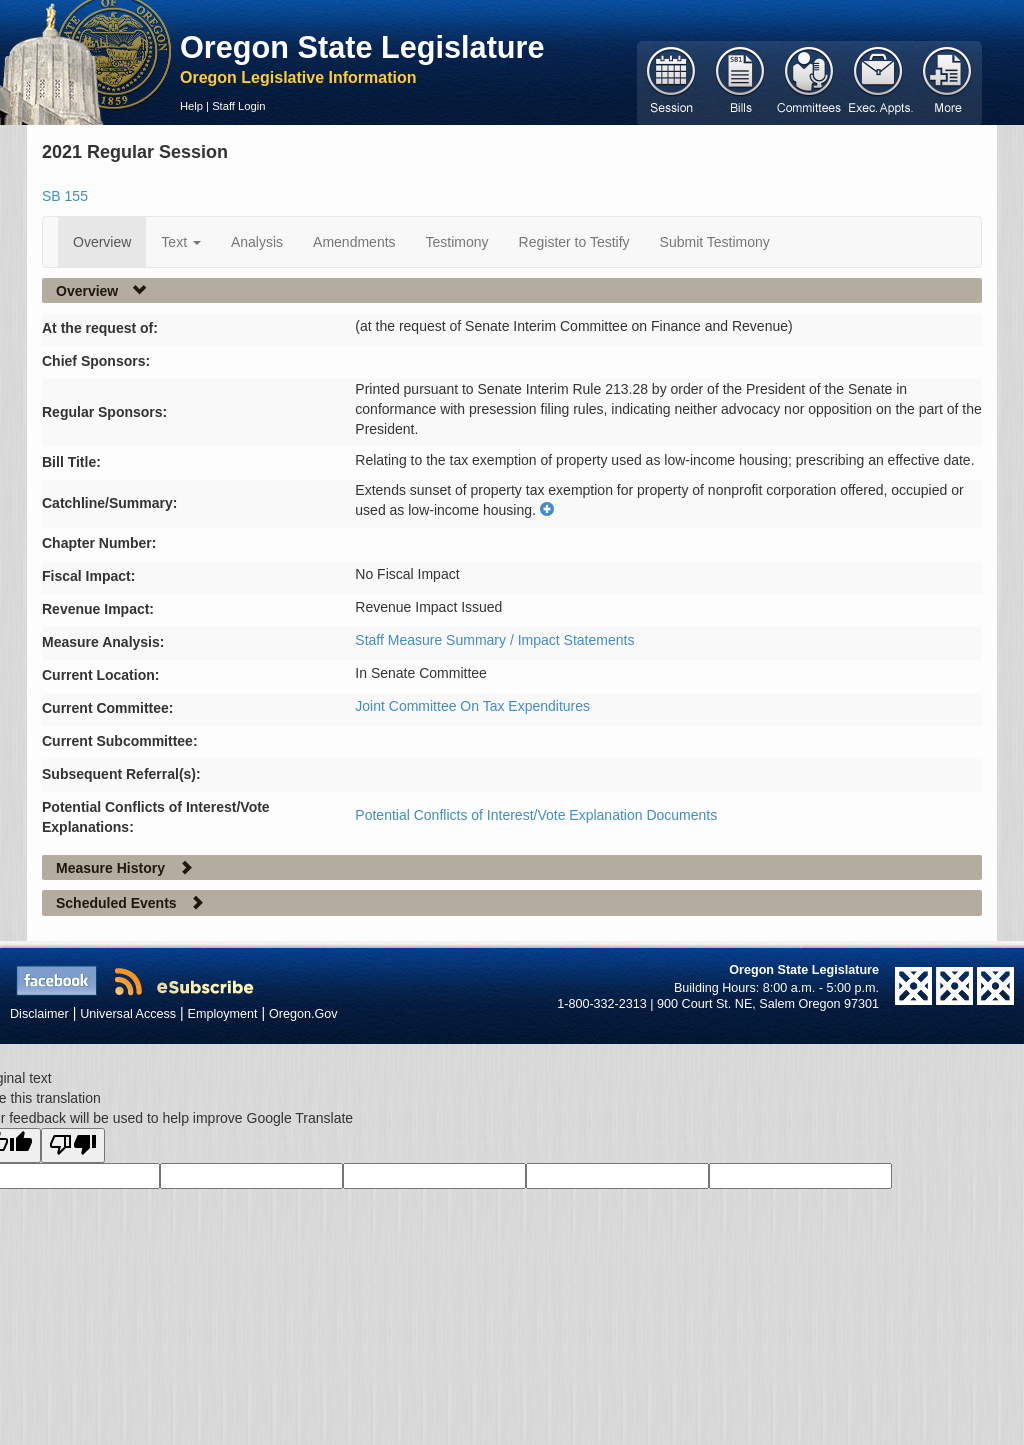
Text (181, 242)
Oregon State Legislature (362, 47)
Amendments (354, 242)
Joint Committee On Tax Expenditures (472, 706)
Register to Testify (574, 242)
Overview (102, 242)
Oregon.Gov (303, 1014)
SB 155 (65, 196)
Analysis (257, 242)
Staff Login (238, 106)
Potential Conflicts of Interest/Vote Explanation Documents (536, 815)
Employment (223, 1014)
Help (191, 106)
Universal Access (128, 1014)
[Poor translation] (73, 1145)
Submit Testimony (715, 242)
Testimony (457, 242)
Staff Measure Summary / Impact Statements (494, 640)
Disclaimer (39, 1014)
